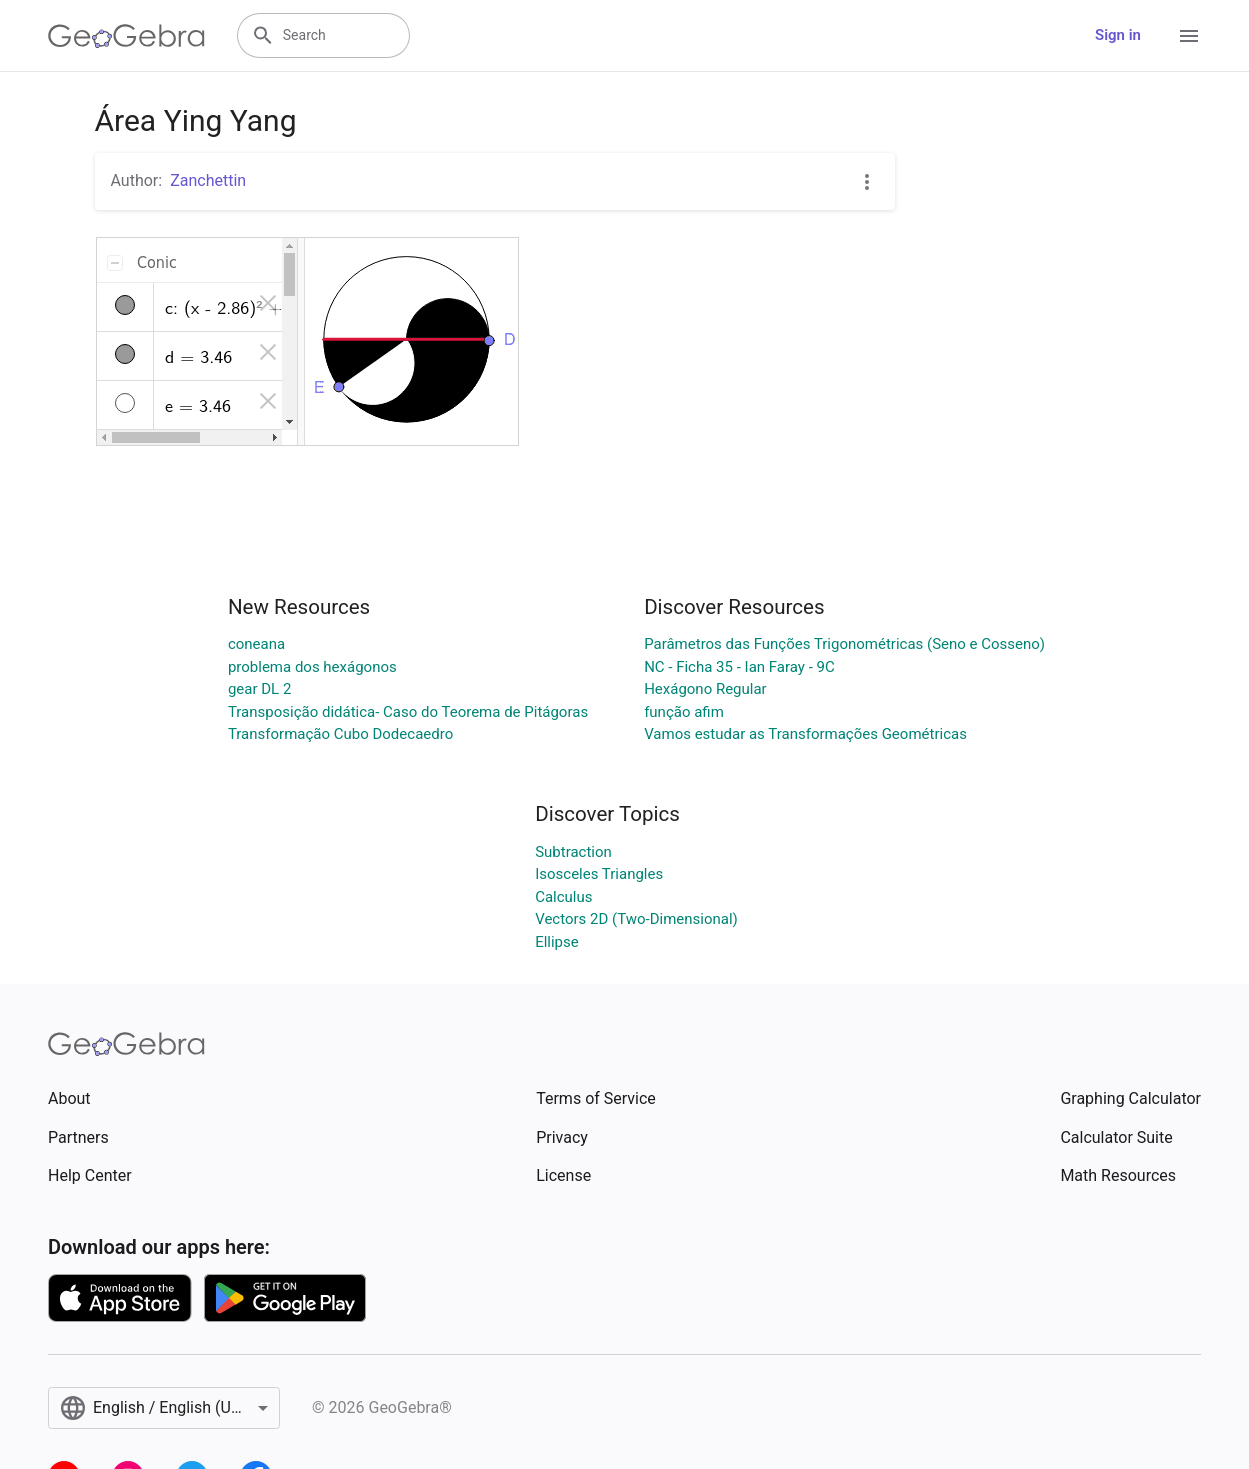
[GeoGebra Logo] (126, 36)
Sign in (1118, 35)
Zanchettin (208, 180)
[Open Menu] (1189, 36)
